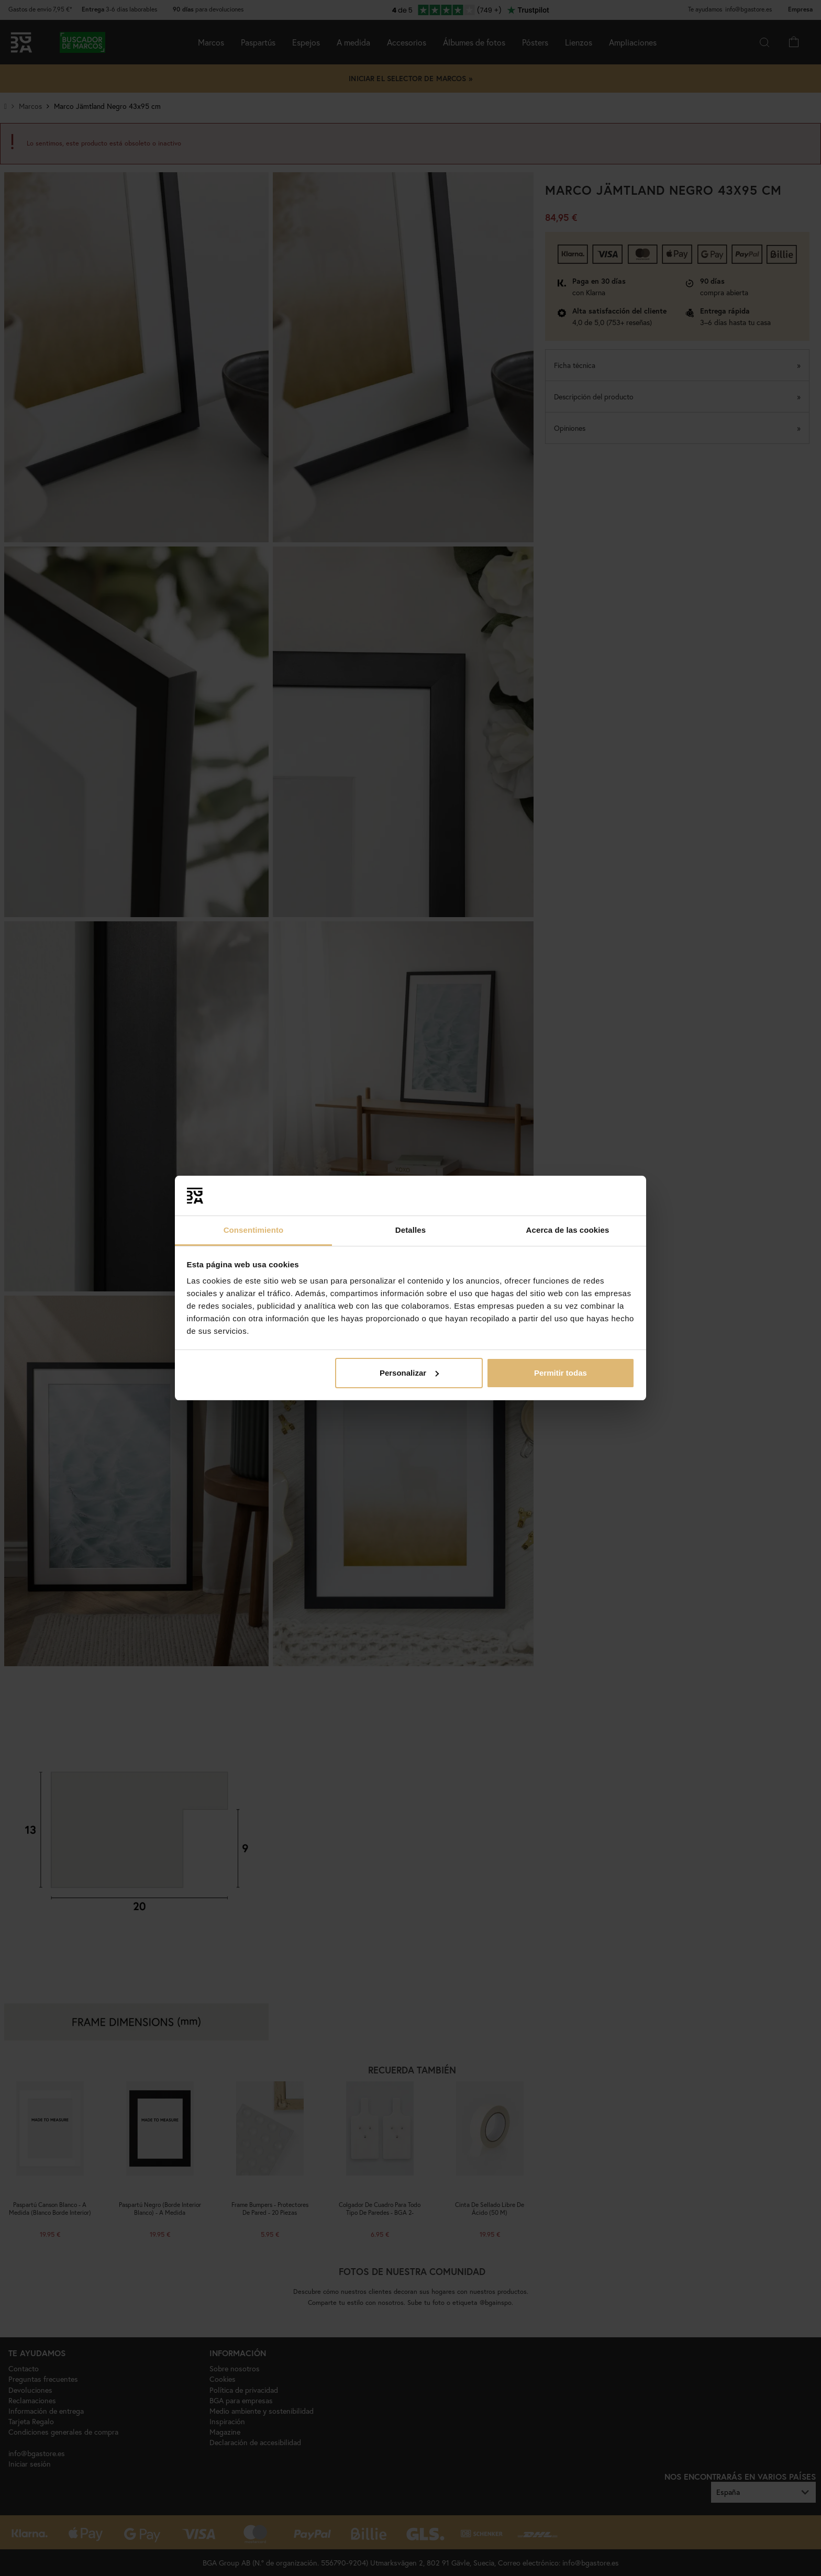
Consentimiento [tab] (254, 1229)
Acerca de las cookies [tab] (567, 1229)
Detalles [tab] (410, 1229)
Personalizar (409, 1372)
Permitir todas (560, 1372)
